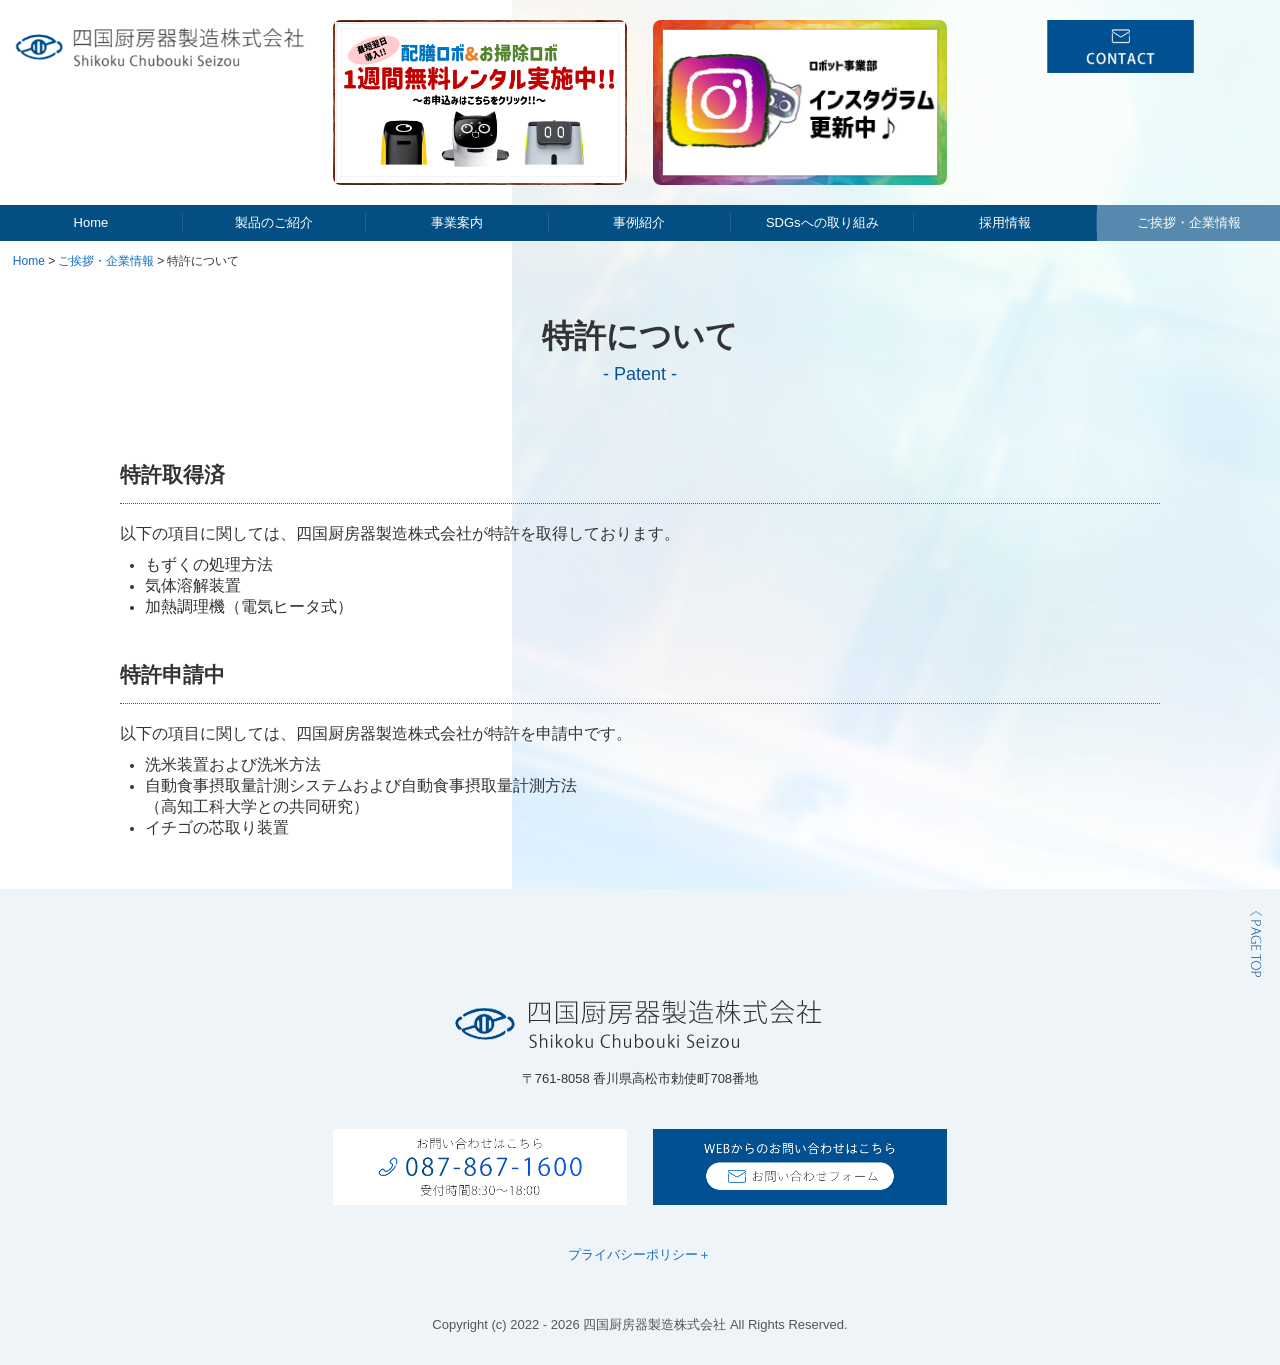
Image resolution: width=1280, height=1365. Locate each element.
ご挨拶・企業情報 (1189, 222)
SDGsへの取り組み (822, 222)
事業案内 (457, 222)
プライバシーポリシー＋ (639, 1254)
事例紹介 (639, 222)
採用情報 (1005, 222)
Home (91, 222)
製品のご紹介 (274, 222)
